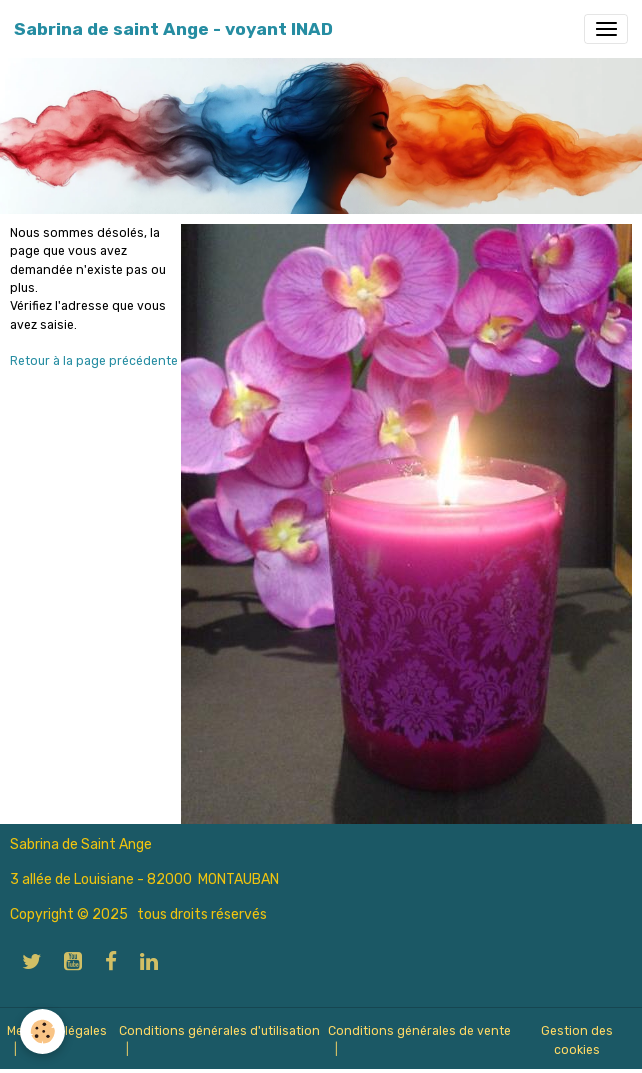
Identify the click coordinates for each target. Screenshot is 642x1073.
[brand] (173, 29)
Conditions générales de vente (419, 1031)
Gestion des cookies (577, 1040)
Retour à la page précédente (94, 361)
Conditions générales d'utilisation (219, 1031)
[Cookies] (42, 1031)
